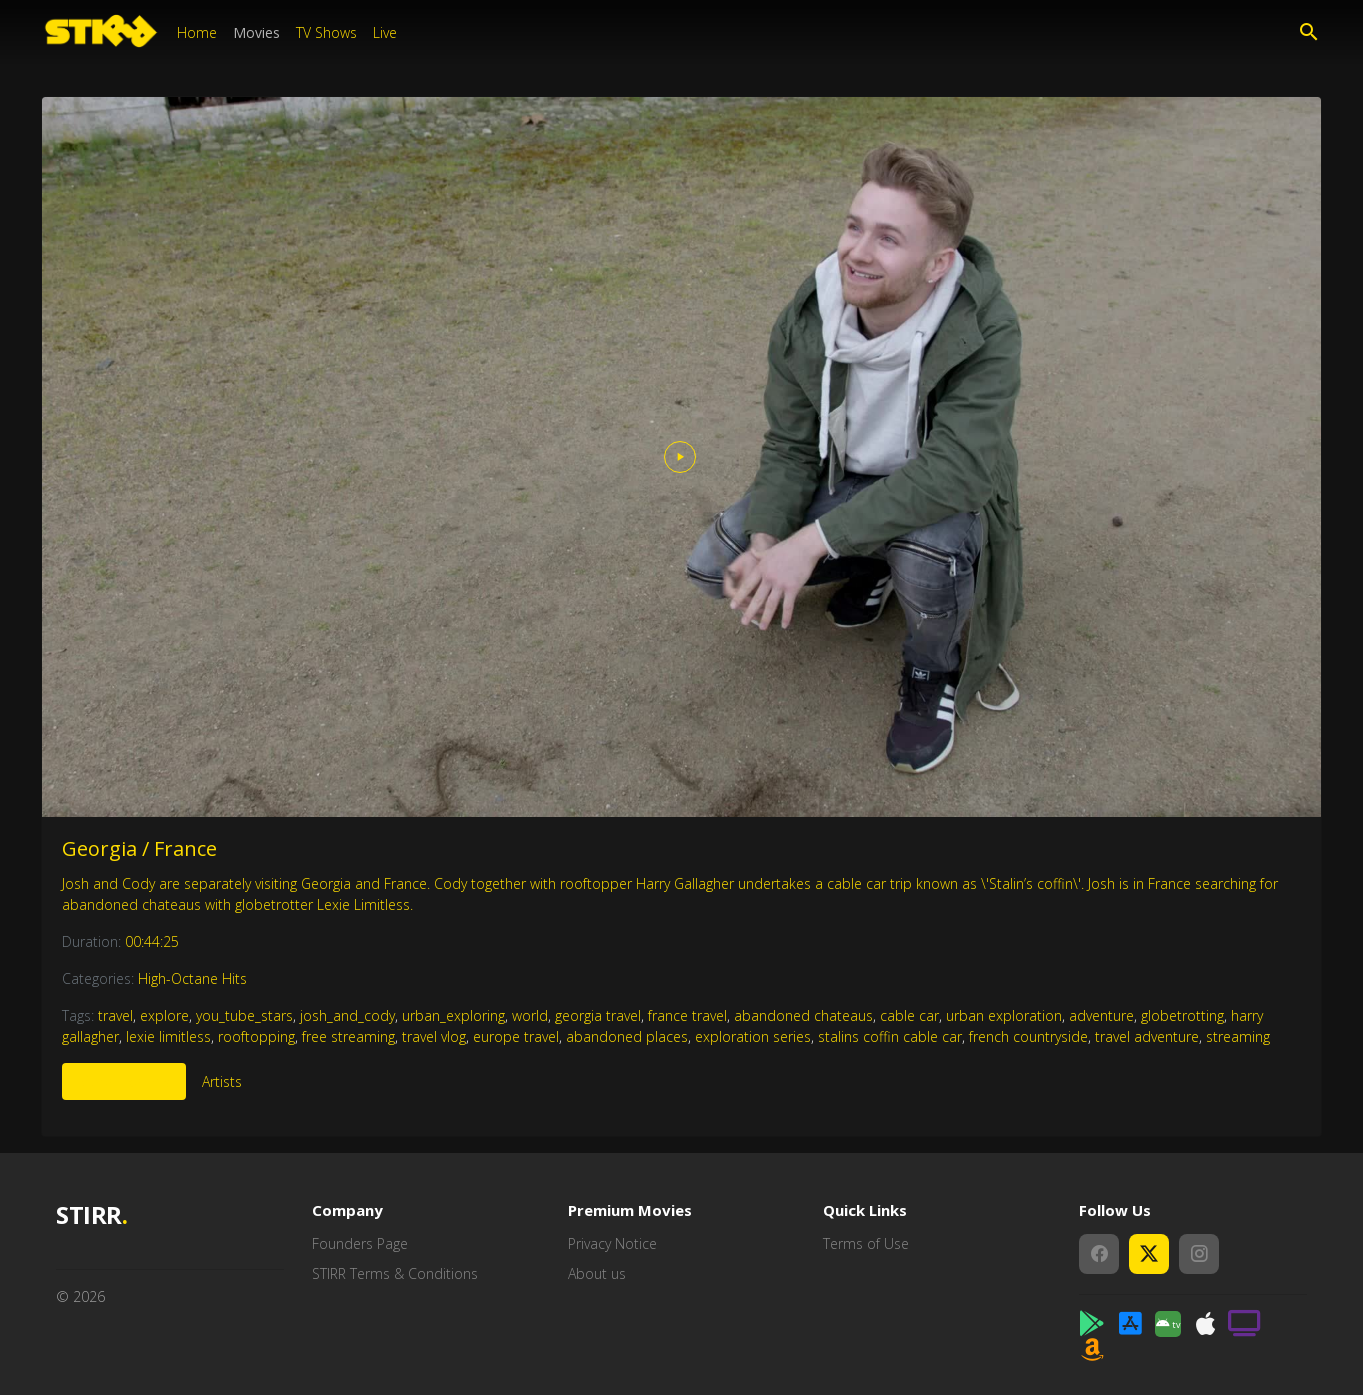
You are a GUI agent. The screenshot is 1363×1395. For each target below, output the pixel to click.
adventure (1101, 1015)
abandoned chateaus (803, 1015)
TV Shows (326, 32)
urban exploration (1004, 1015)
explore (164, 1015)
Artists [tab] (222, 1081)
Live (385, 32)
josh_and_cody (347, 1015)
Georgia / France (139, 848)
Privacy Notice (612, 1243)
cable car (909, 1015)
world (530, 1015)
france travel (687, 1015)
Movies (256, 32)
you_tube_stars (244, 1015)
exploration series (753, 1036)
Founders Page (360, 1243)
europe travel (516, 1036)
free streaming (348, 1036)
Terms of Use (866, 1243)
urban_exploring (453, 1015)
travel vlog (434, 1036)
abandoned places (627, 1036)
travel (115, 1015)
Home (197, 32)
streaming (1238, 1036)
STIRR (91, 1215)
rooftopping (256, 1036)
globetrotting (1182, 1015)
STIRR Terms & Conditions (395, 1273)
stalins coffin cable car (890, 1036)
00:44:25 (152, 941)
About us (597, 1273)
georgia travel (598, 1015)
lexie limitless (168, 1036)
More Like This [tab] (124, 1081)
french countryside (1028, 1036)
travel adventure (1147, 1036)
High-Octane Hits (192, 978)
